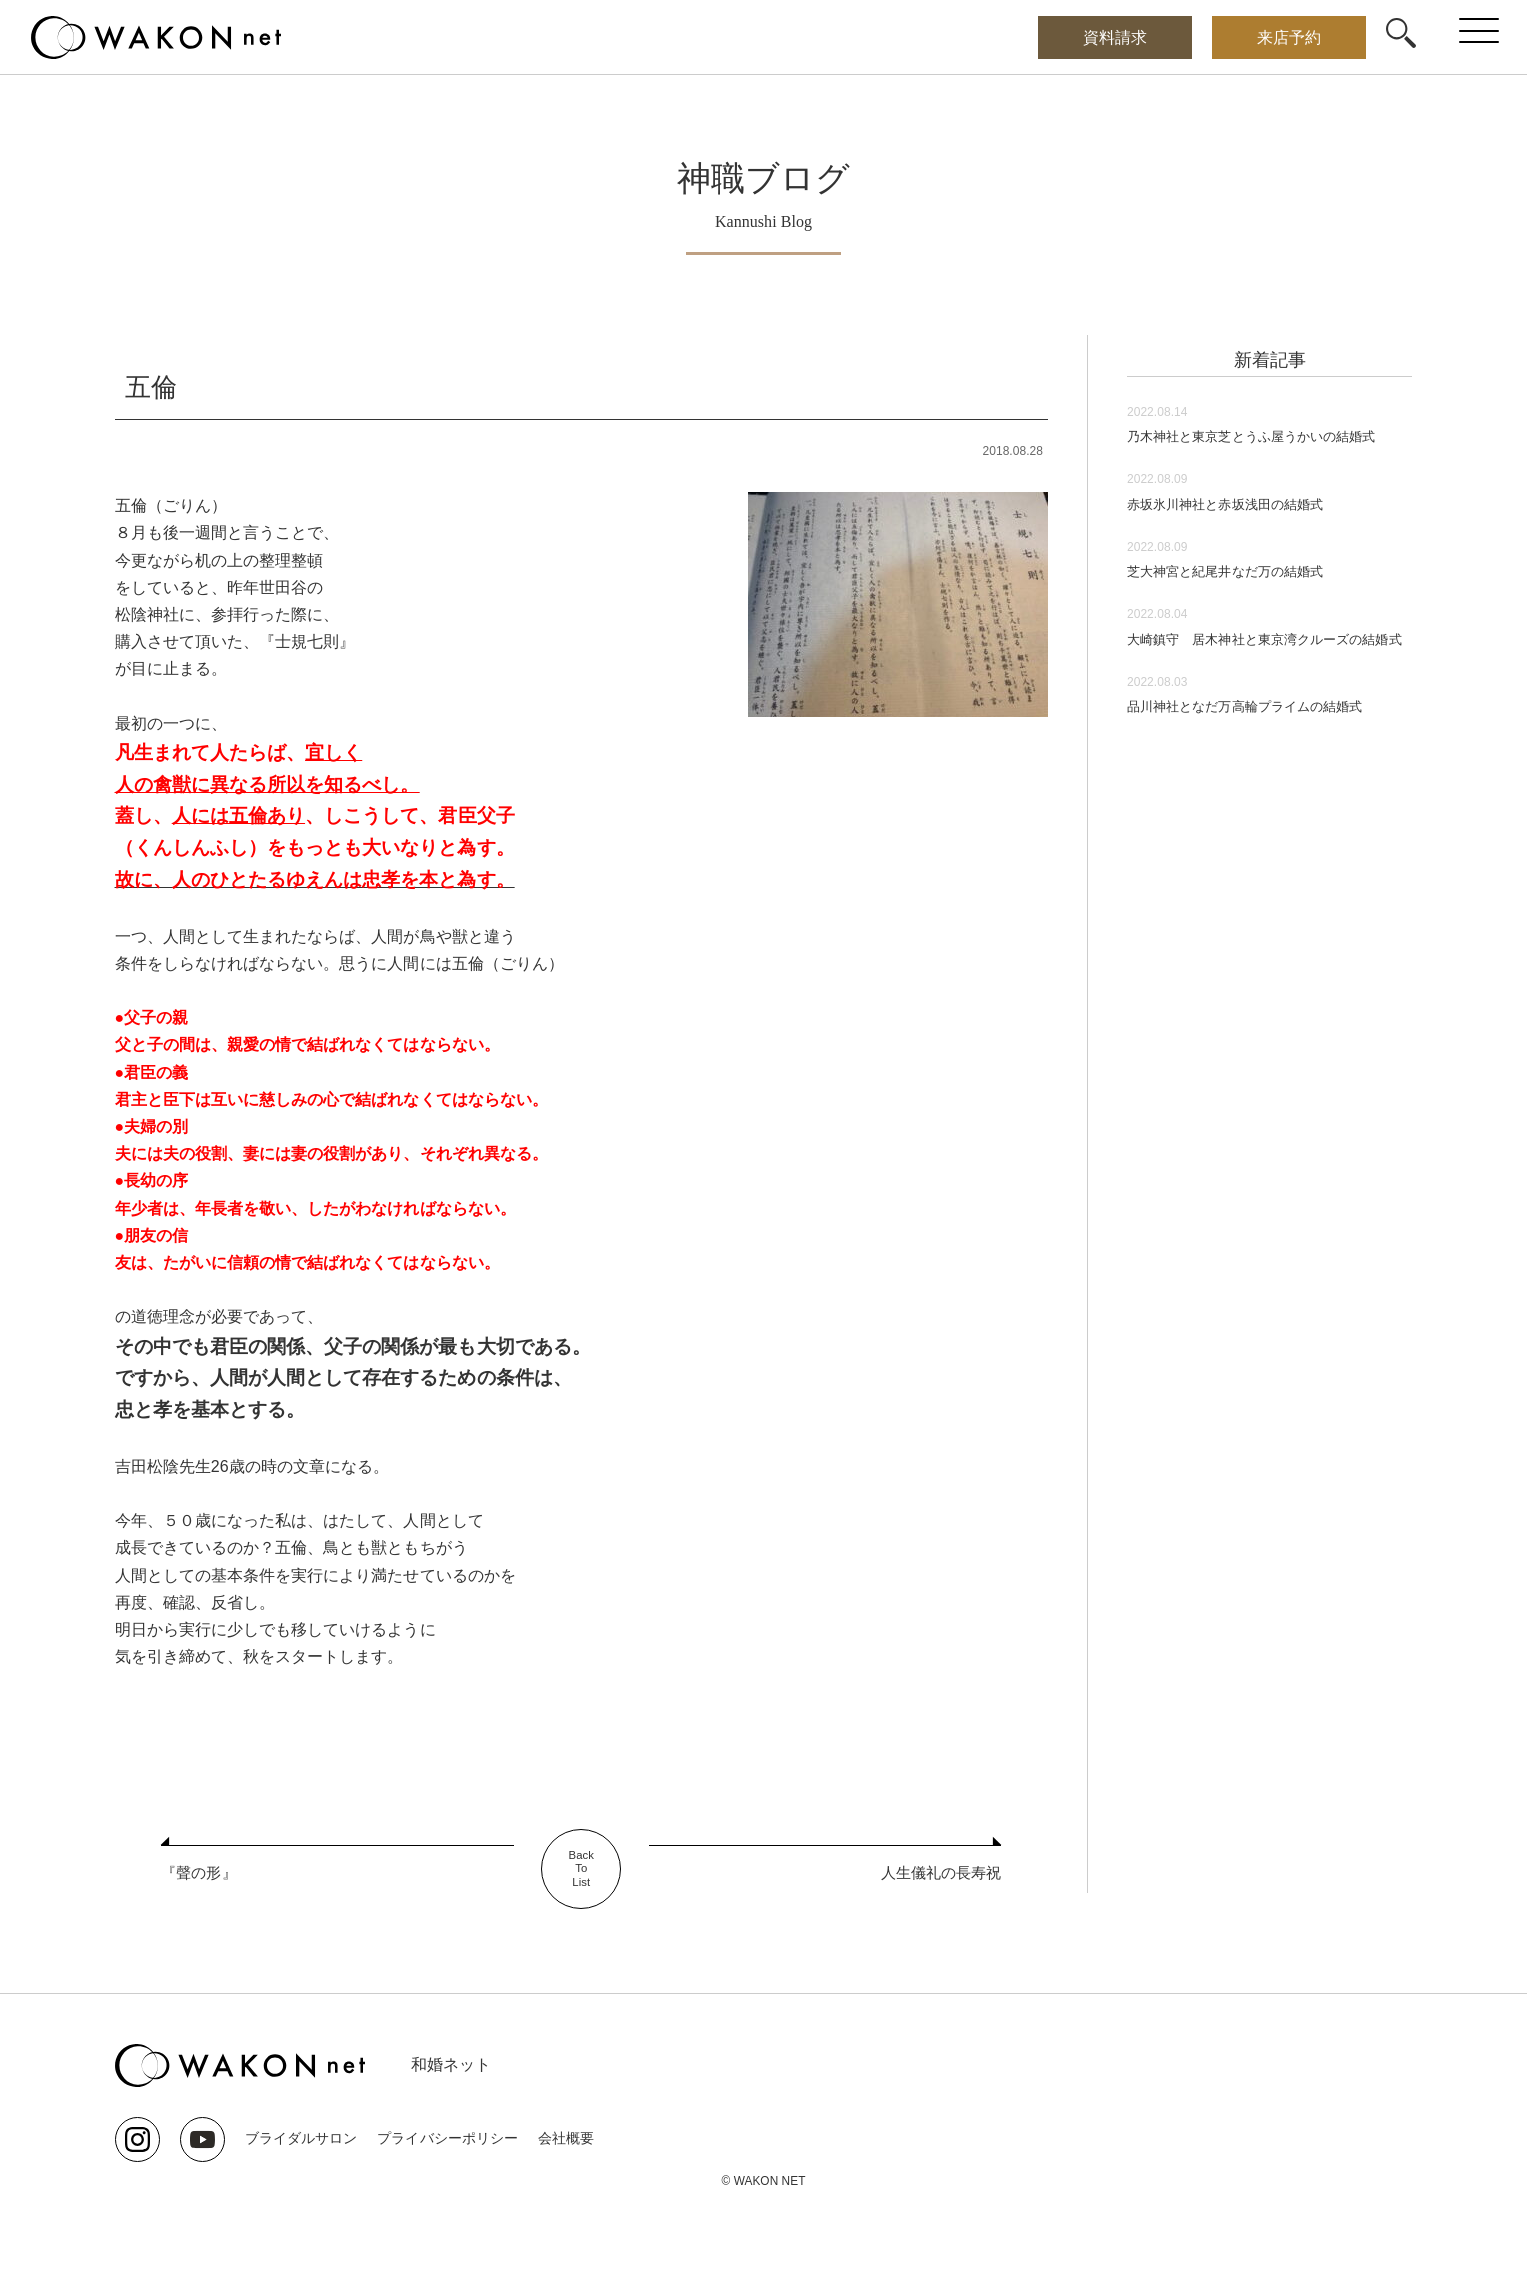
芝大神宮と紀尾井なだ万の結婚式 (1247, 597)
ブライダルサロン (301, 2138)
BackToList (581, 1869)
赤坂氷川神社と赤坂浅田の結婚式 (1247, 530)
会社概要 (565, 2138)
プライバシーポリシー (447, 2138)
